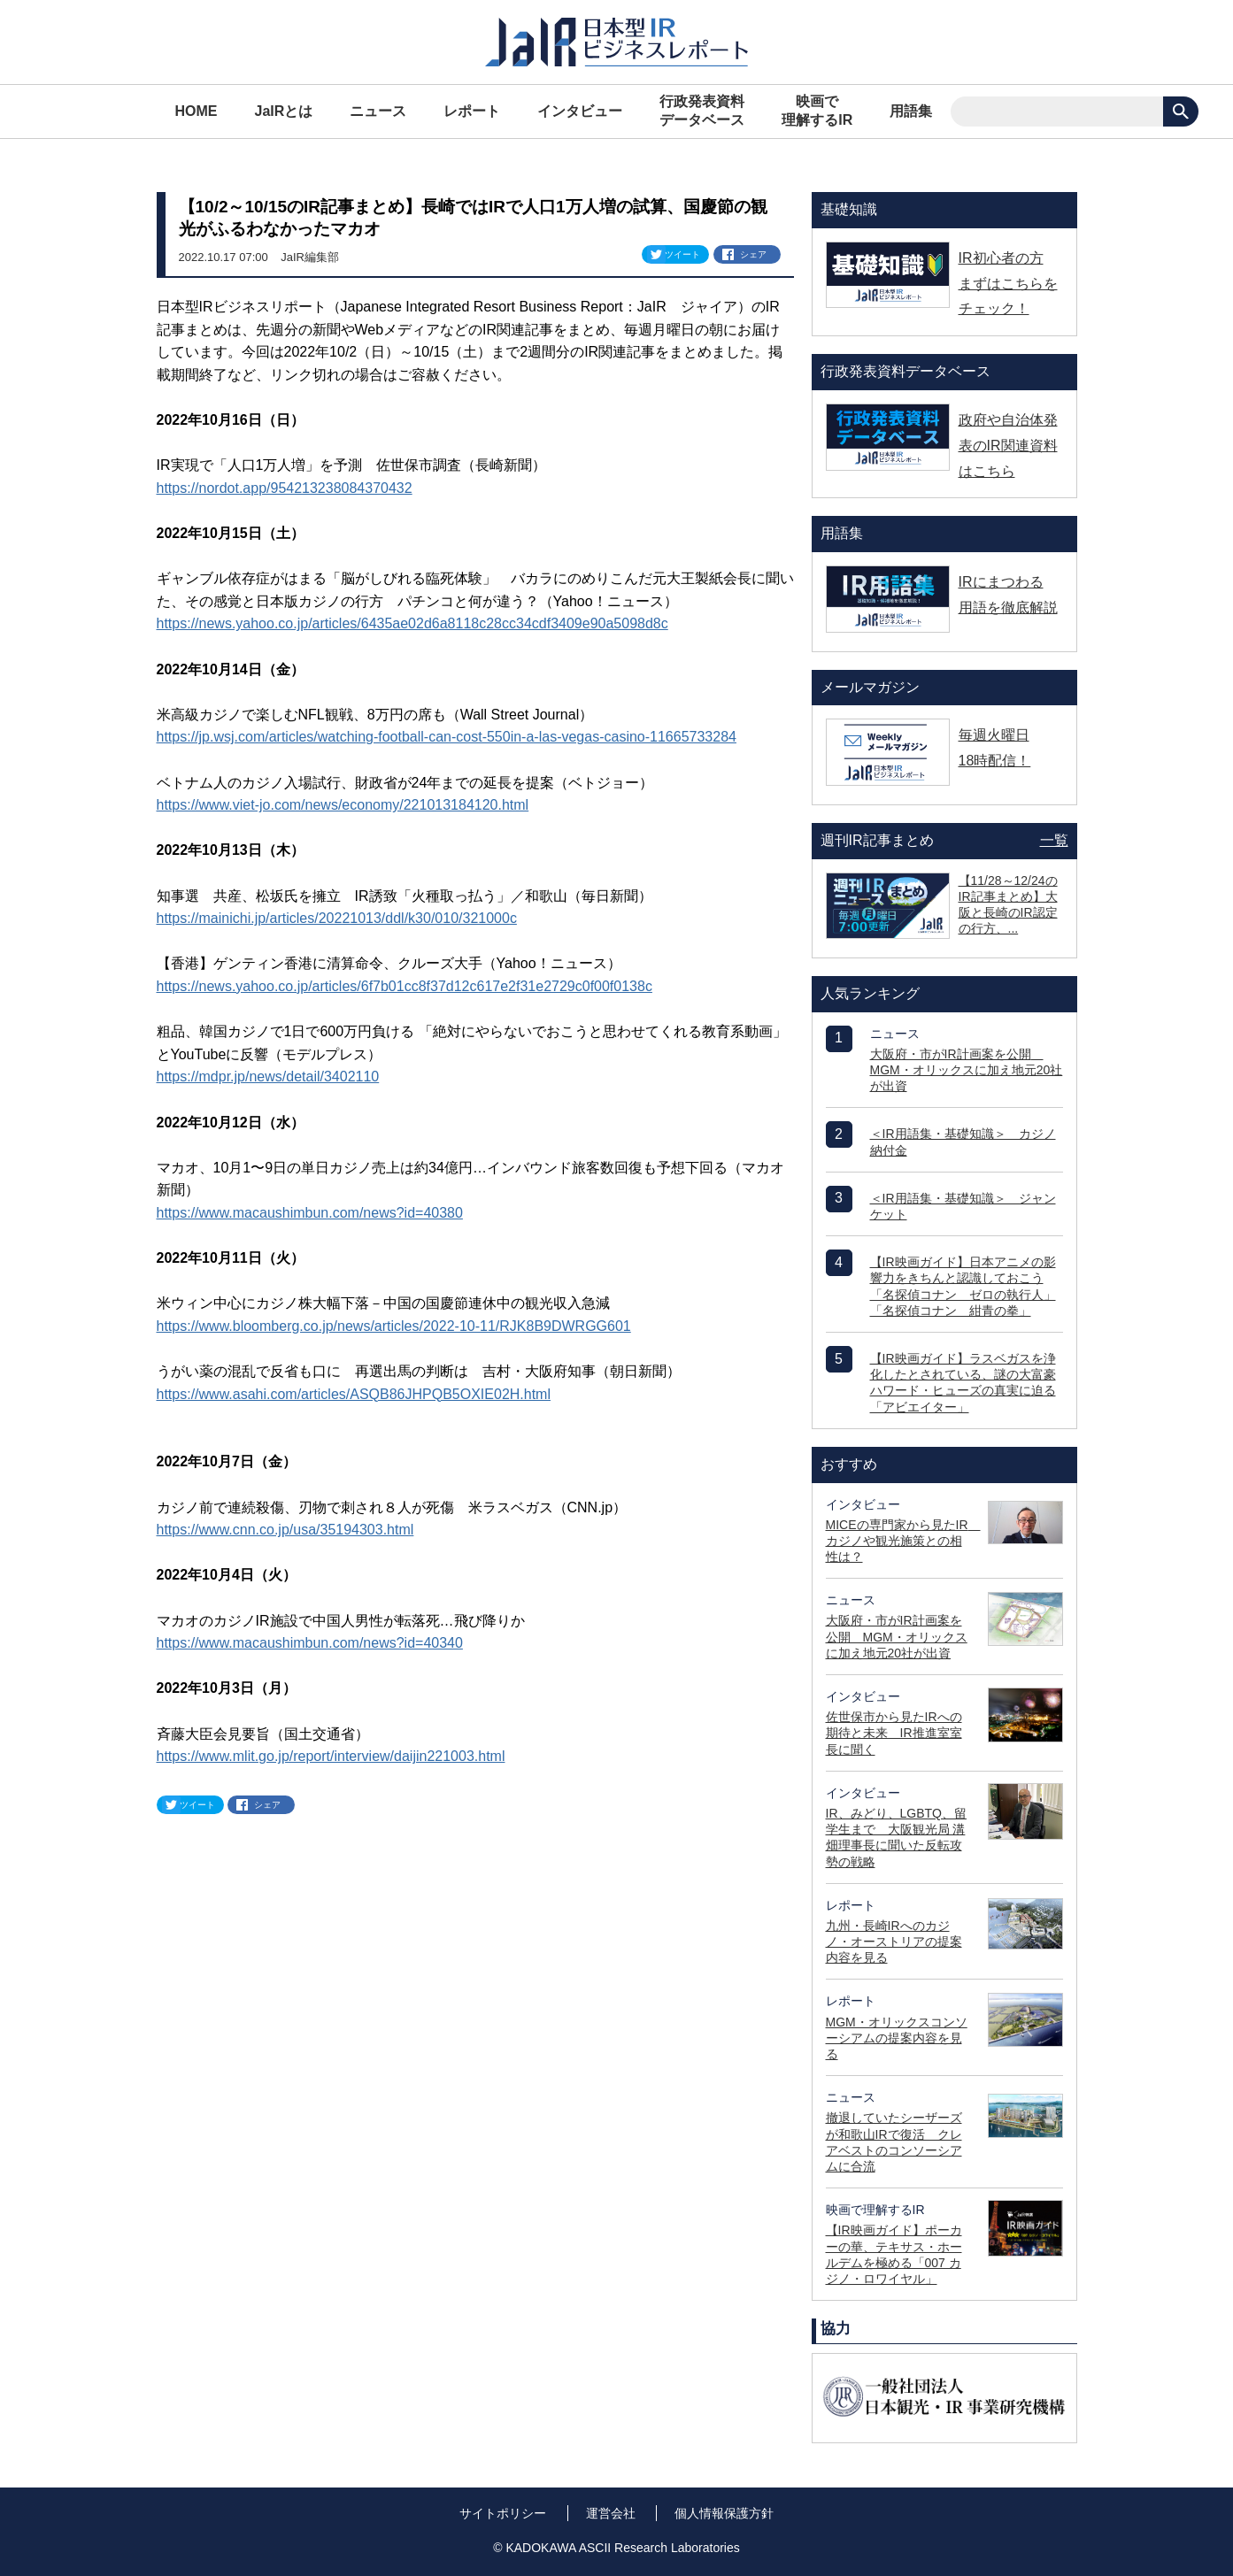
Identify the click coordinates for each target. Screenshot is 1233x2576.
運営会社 (611, 2513)
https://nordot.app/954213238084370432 (284, 488)
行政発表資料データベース (701, 110)
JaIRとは (284, 111)
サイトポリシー (502, 2513)
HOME (196, 111)
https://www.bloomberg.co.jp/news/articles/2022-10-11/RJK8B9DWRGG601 (394, 1326)
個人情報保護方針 (724, 2513)
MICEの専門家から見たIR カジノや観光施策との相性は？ (903, 1541)
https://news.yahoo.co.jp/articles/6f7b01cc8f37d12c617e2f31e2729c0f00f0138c (404, 986)
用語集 (911, 111)
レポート (471, 111)
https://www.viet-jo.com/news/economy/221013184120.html (343, 804)
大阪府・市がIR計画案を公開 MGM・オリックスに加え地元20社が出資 (966, 1070)
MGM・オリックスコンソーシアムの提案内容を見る (896, 2038)
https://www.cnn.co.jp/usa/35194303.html (285, 1529)
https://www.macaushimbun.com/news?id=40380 (310, 1212)
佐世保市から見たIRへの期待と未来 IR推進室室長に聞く (894, 1733)
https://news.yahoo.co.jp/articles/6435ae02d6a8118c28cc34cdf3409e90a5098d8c (412, 623)
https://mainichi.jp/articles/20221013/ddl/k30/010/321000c (337, 918)
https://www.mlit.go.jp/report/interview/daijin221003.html (331, 1756)
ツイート (682, 254)
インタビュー (579, 111)
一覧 (1054, 840)
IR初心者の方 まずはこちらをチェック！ (1008, 283)
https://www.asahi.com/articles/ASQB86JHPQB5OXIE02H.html (354, 1394)
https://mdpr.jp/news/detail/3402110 (268, 1076)
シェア (753, 254)
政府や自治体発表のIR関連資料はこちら (1008, 445)
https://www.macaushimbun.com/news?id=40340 (310, 1642)
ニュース (378, 111)
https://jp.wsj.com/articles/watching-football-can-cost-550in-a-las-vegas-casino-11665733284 (446, 736)
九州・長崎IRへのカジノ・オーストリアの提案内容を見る (894, 1942)
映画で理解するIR (817, 110)
